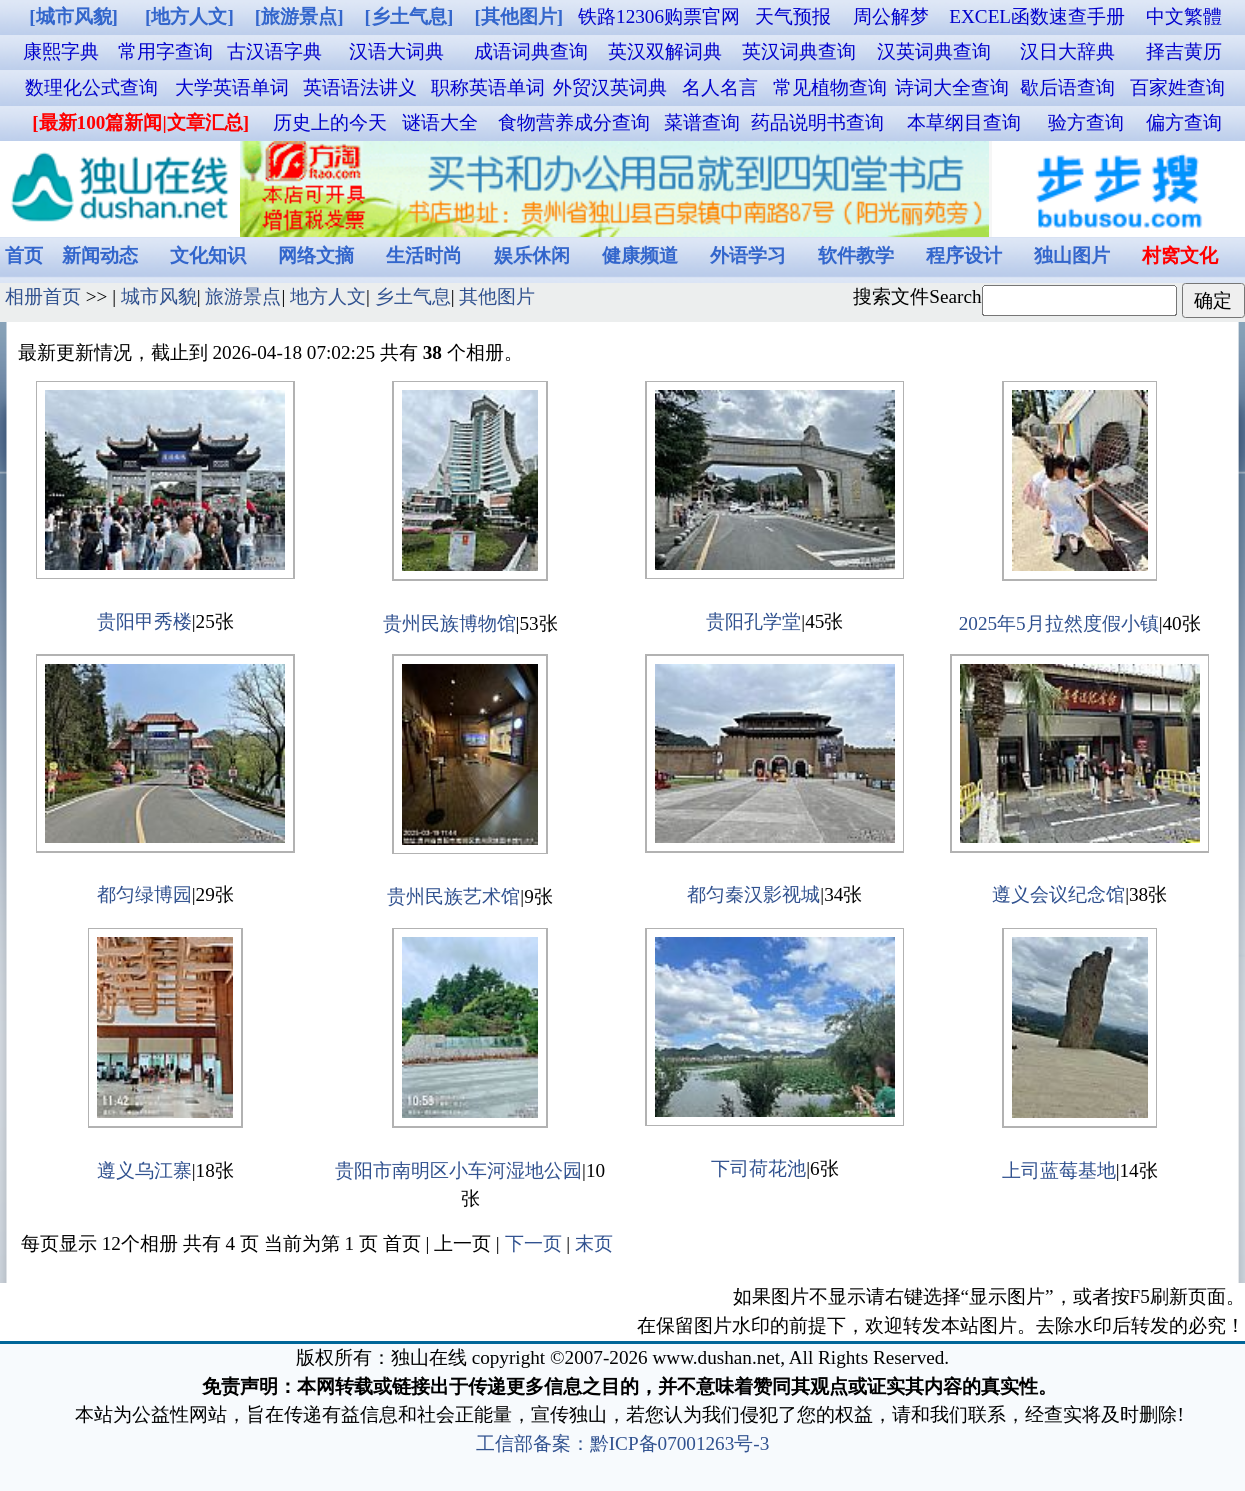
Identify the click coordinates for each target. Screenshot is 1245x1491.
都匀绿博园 (144, 894)
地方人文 (328, 296)
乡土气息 (413, 296)
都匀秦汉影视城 (753, 894)
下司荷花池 (758, 1168)
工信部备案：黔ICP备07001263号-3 (623, 1443)
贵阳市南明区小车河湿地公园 (458, 1170)
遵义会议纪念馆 (1058, 894)
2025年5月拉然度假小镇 (1059, 623)
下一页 (533, 1243)
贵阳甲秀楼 (144, 621)
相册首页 (43, 296)
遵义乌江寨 (144, 1170)
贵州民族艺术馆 (453, 896)
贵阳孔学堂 (753, 621)
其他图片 (497, 296)
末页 (594, 1243)
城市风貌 (159, 296)
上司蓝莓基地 (1059, 1170)
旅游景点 (243, 296)
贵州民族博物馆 (449, 623)
